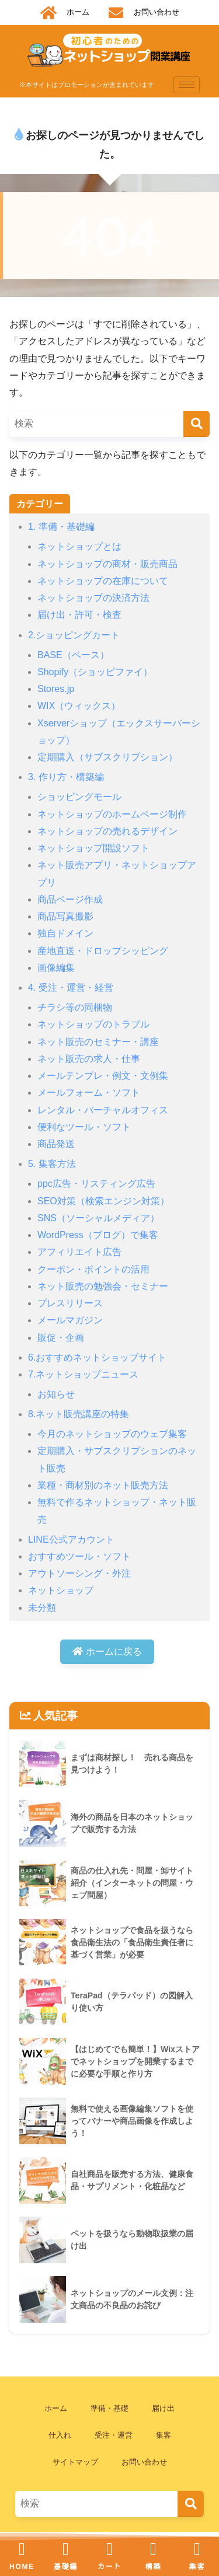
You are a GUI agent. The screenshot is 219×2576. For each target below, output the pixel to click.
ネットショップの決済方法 (93, 598)
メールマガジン (70, 1320)
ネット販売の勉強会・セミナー (102, 1286)
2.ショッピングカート (74, 635)
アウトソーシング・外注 (79, 1573)
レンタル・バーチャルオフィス (102, 1110)
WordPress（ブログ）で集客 (97, 1235)
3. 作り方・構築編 (66, 777)
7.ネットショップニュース (83, 1374)
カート (109, 2567)
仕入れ (59, 2435)
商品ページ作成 (70, 899)
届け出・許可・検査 (79, 615)
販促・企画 (60, 1338)
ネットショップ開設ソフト (93, 848)
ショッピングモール (79, 797)
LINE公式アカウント (71, 1539)
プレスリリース (70, 1303)
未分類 (42, 1608)
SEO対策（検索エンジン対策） (103, 1201)
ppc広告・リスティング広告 (96, 1184)
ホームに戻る (106, 1651)
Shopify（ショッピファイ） (94, 672)
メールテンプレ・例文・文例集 (102, 1076)
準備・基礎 (109, 2408)
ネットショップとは (79, 546)
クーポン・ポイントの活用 (93, 1269)
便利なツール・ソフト (84, 1127)
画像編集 (56, 968)
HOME (21, 2567)
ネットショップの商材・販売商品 (107, 564)
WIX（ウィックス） (78, 706)
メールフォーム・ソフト (88, 1092)
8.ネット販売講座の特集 (78, 1414)
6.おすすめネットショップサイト (97, 1357)
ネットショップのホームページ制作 (112, 814)
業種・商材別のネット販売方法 (102, 1485)
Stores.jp (55, 689)
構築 (153, 2567)
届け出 (163, 2408)
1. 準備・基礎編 (61, 527)
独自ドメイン (65, 933)
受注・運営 (114, 2435)
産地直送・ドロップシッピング (102, 951)
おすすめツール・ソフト (79, 1556)
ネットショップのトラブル (93, 1024)
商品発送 (56, 1144)
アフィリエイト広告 (79, 1252)
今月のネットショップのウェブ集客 (112, 1434)
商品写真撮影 (65, 916)
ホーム (55, 2408)
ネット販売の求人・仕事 (88, 1059)
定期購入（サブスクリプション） (107, 757)
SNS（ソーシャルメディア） (98, 1218)
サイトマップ (75, 2462)
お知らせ (56, 1394)
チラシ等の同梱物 (74, 1007)
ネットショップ (60, 1590)
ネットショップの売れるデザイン (107, 831)
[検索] (196, 424)
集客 (163, 2435)
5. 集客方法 (52, 1164)
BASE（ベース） (73, 655)
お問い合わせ (144, 2462)
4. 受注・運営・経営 (70, 987)
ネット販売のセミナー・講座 (98, 1042)
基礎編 (66, 2567)
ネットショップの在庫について (102, 581)
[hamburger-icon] (186, 84)
